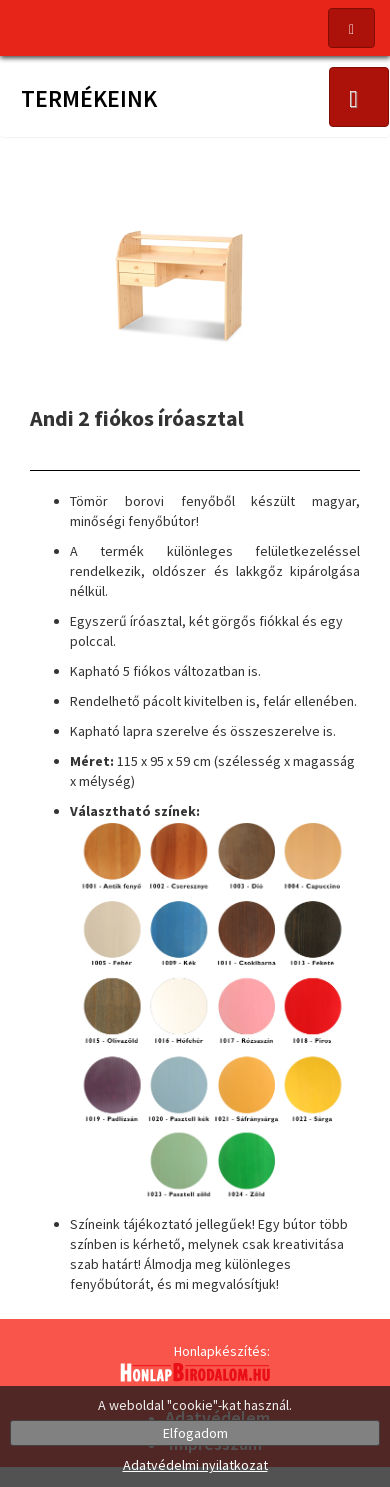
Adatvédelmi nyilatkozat (195, 1465)
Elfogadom (195, 1433)
